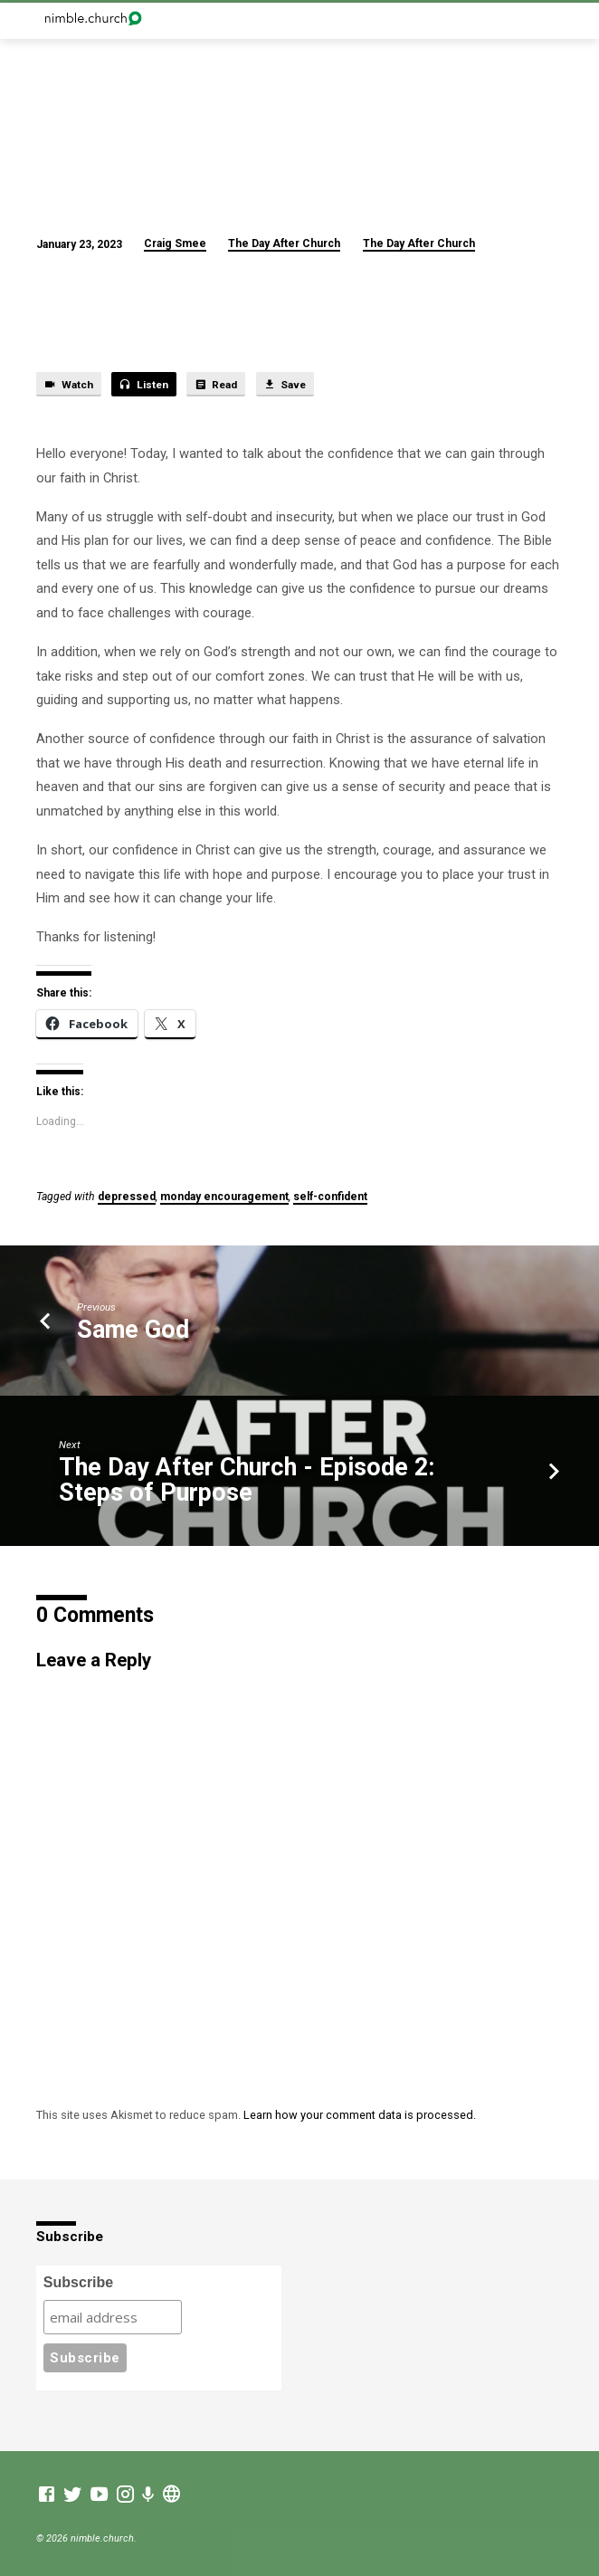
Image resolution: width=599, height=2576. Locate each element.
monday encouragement (224, 1196)
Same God (133, 1329)
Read (216, 384)
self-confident (330, 1196)
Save (284, 384)
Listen (143, 384)
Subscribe (78, 2282)
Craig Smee (175, 243)
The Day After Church (284, 243)
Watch (68, 384)
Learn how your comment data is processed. (359, 2115)
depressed (127, 1196)
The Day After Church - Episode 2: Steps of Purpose (246, 1480)
